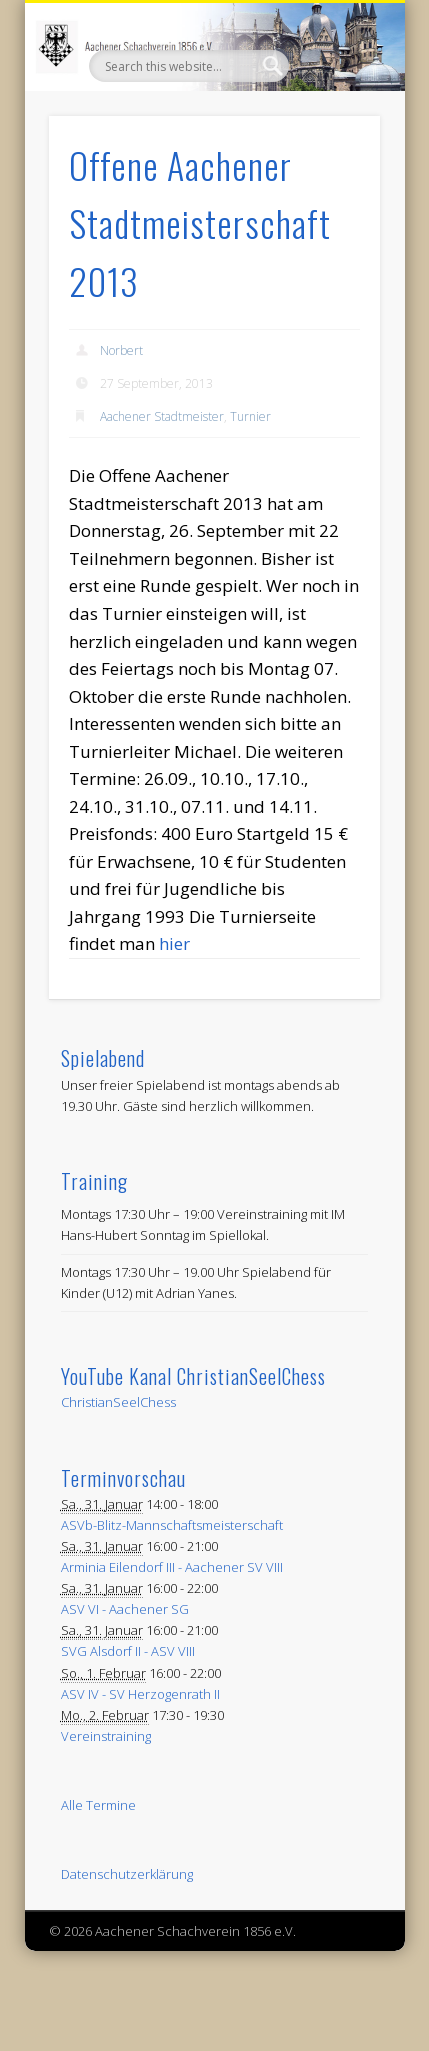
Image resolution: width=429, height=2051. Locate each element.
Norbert (121, 350)
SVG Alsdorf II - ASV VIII (128, 1651)
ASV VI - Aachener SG (125, 1609)
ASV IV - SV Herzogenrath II (140, 1694)
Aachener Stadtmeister (162, 416)
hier (174, 943)
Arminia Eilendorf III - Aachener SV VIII (172, 1567)
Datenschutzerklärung (127, 1874)
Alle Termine (98, 1805)
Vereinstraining (106, 1736)
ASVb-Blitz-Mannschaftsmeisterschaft (172, 1525)
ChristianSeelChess (118, 1402)
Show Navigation (331, 179)
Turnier (250, 416)
